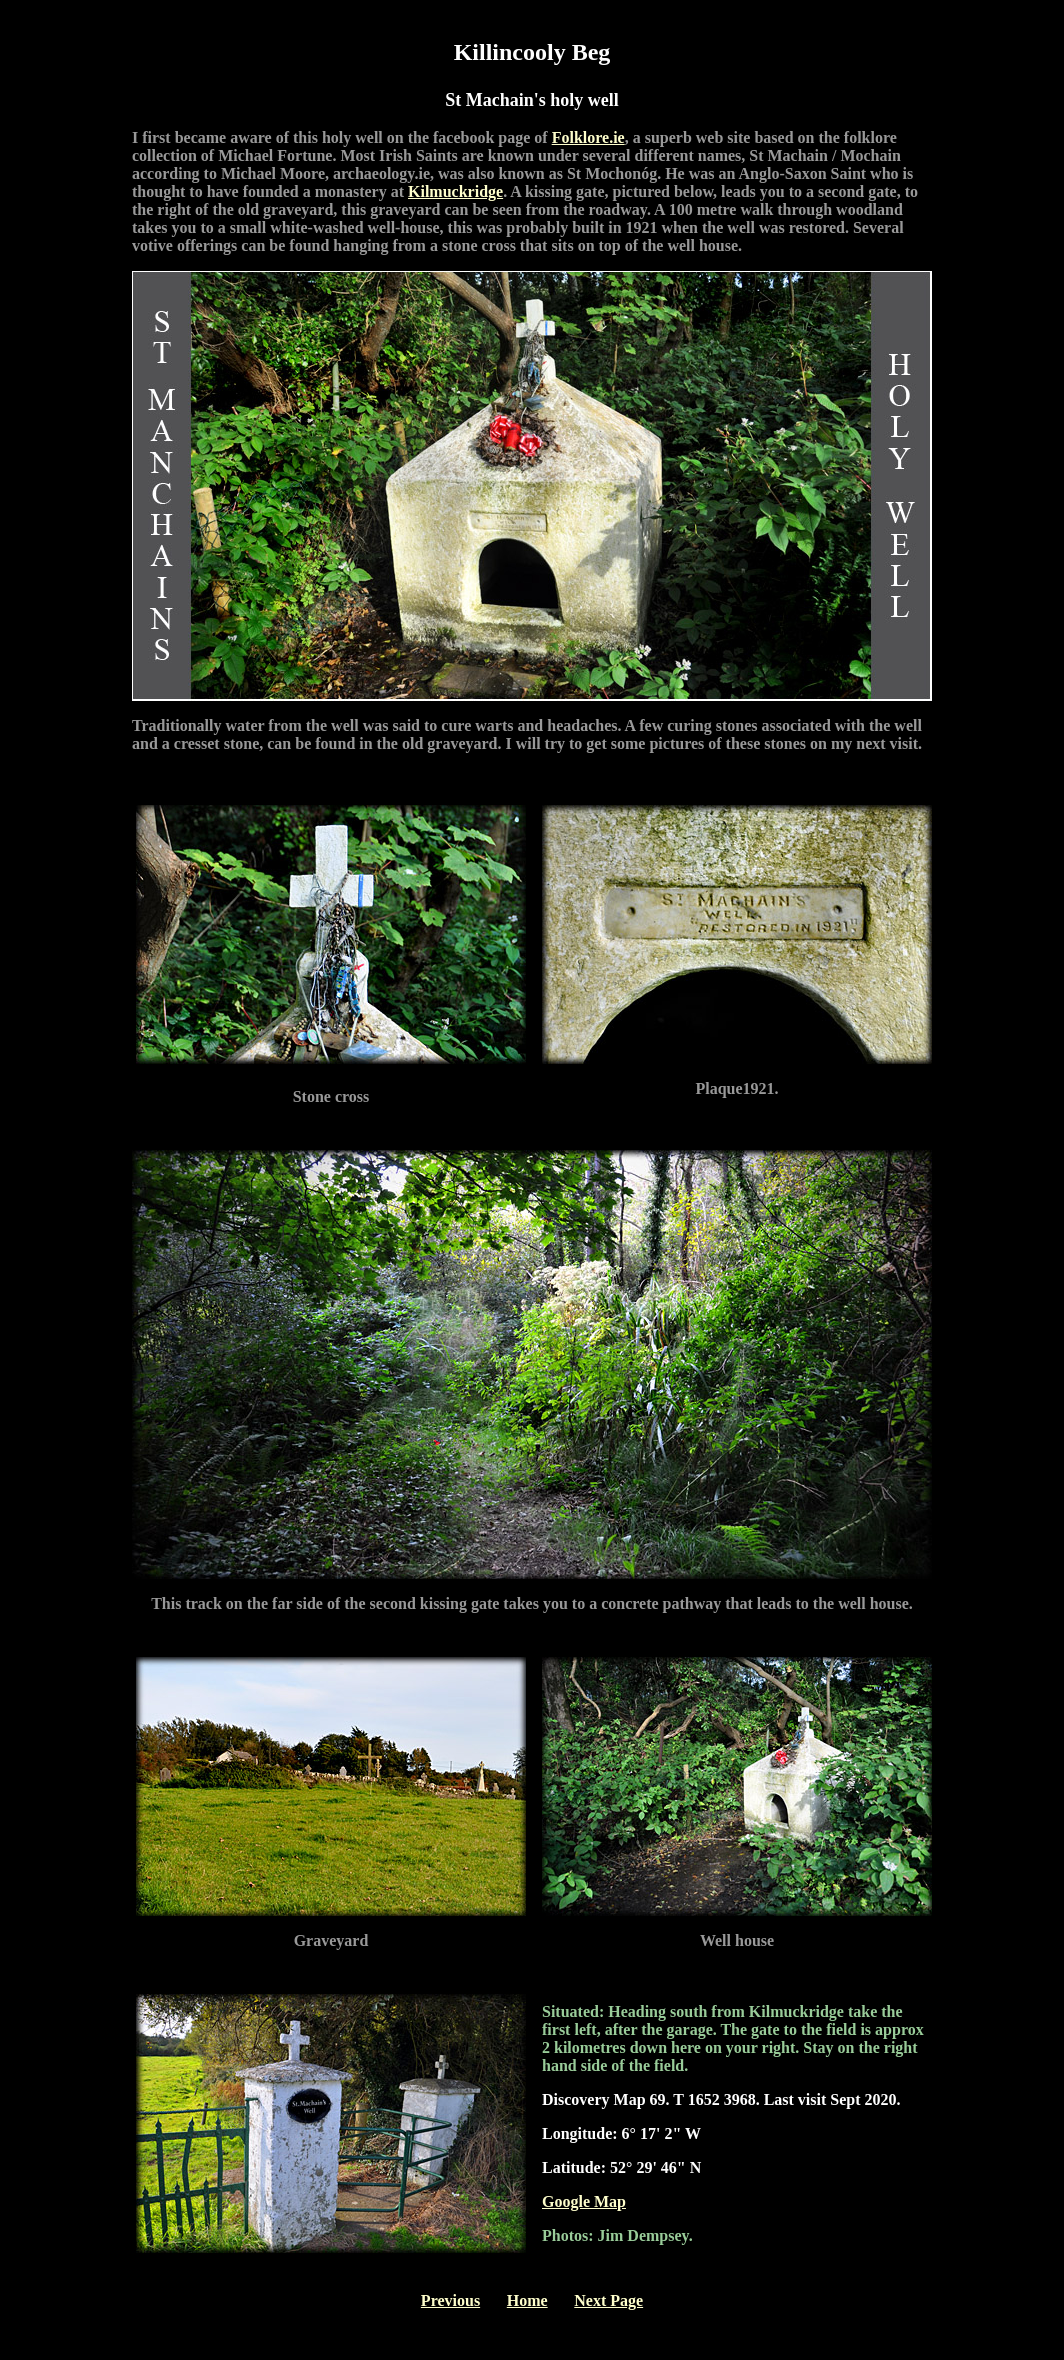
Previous (450, 2300)
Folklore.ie (588, 137)
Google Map (584, 2201)
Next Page (608, 2300)
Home (527, 2300)
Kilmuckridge (455, 191)
